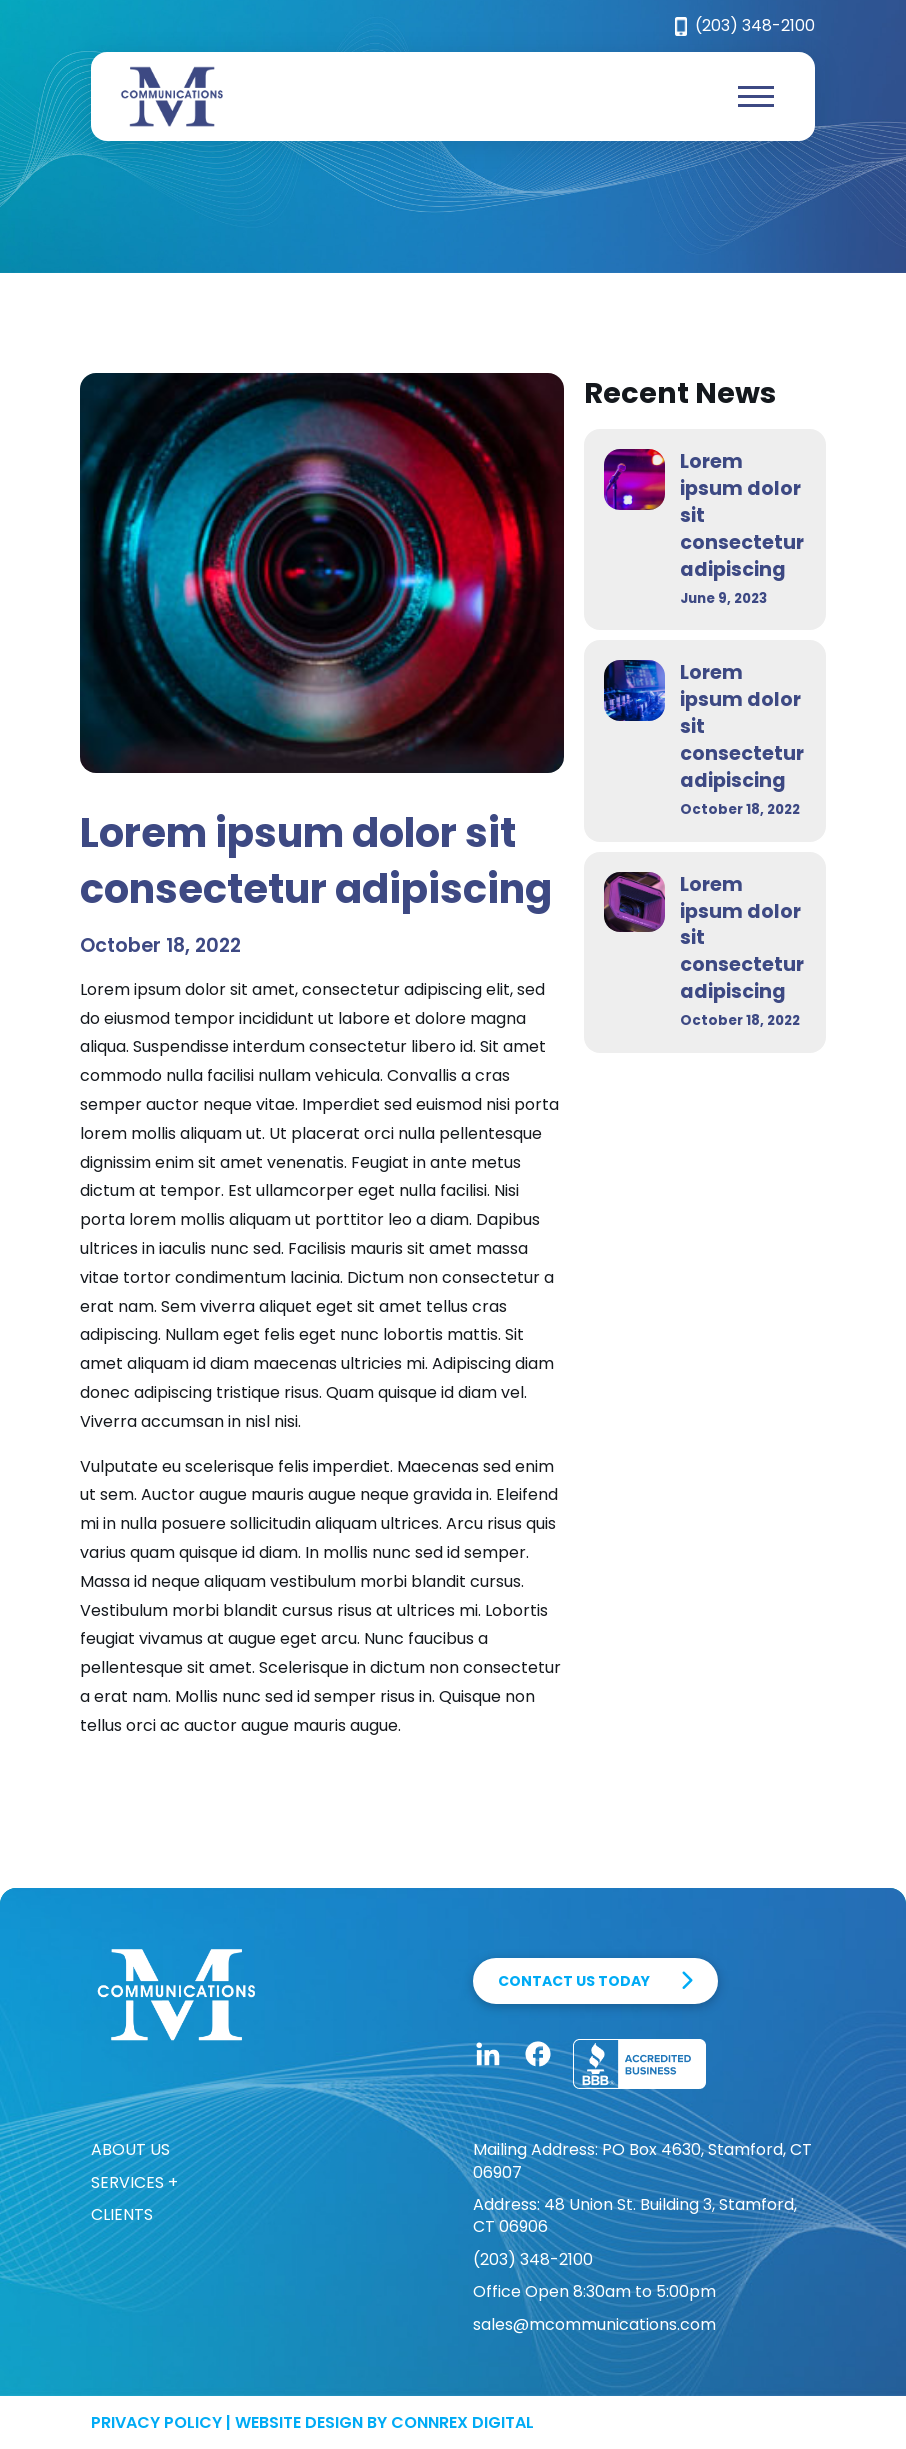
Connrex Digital (462, 2422)
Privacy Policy (156, 2422)
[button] (756, 97)
